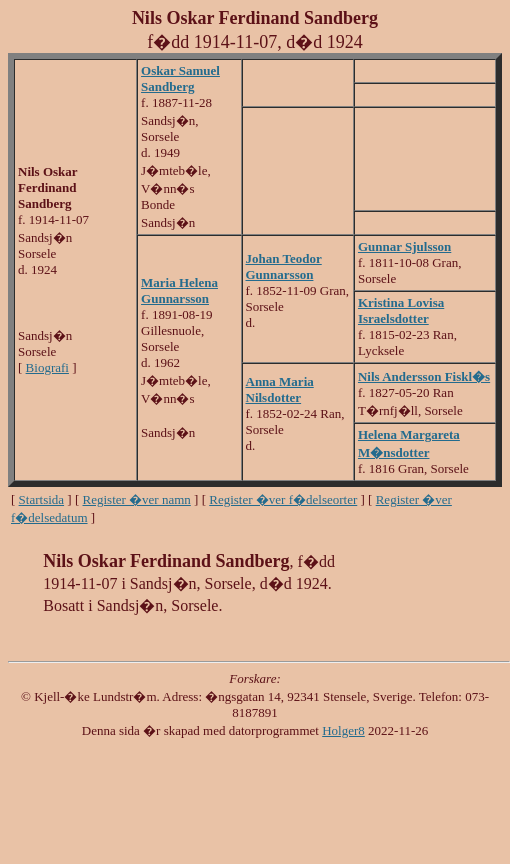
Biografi (47, 367)
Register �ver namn (137, 499)
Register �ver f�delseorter (283, 499)
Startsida (42, 499)
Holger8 (343, 730)
